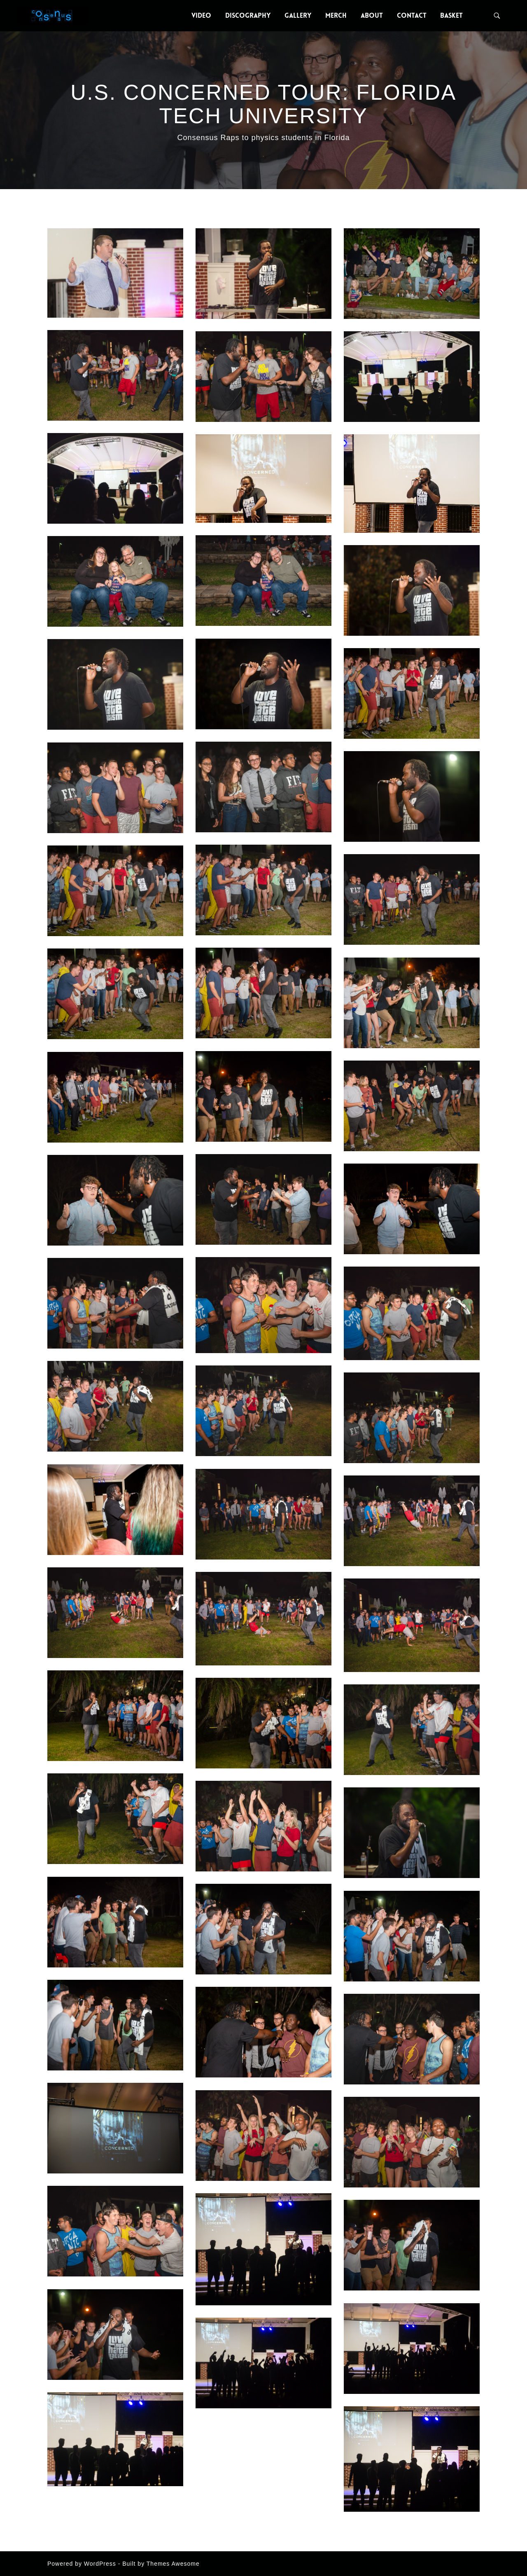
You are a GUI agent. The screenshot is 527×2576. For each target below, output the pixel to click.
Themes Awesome (173, 2563)
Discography (247, 15)
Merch (336, 15)
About (372, 15)
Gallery (297, 15)
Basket (451, 15)
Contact (412, 15)
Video (201, 15)
